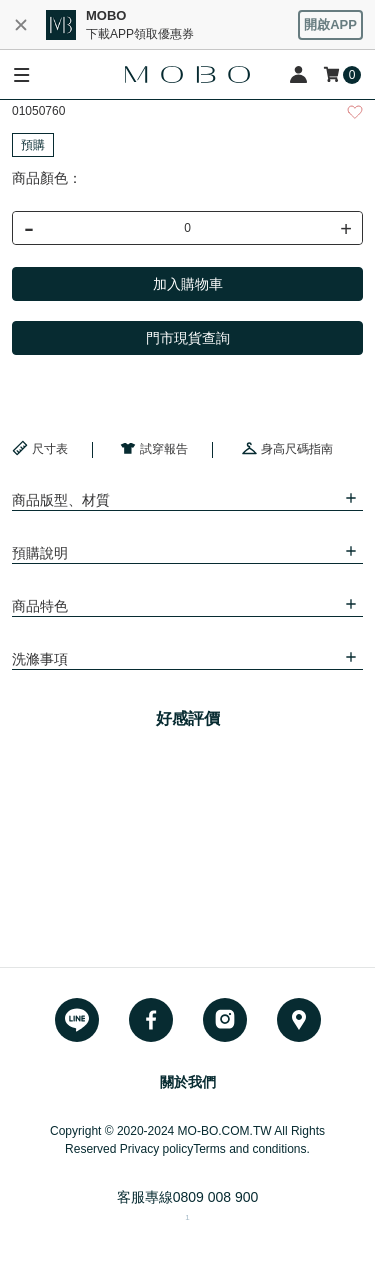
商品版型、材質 (61, 500)
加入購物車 (188, 284)
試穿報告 (154, 448)
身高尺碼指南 (287, 448)
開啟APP (330, 24)
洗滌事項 (40, 659)
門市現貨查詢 (188, 338)
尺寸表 (40, 448)
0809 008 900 (216, 1197)
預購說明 (40, 553)
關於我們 (188, 1082)
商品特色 (40, 606)
